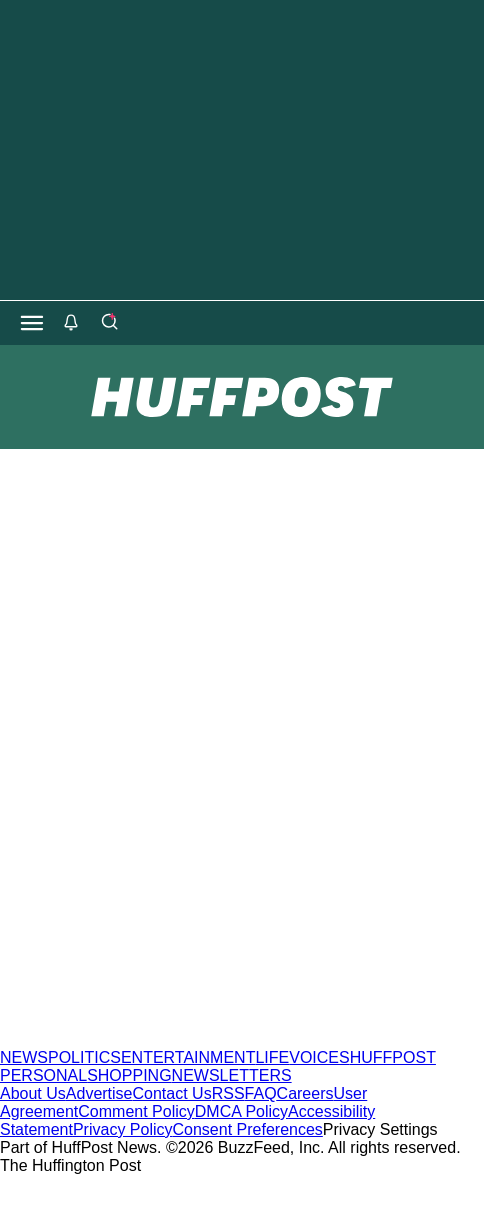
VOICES (319, 1057)
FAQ (261, 1093)
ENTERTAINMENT (188, 1057)
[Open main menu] (32, 323)
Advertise (99, 1093)
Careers (305, 1093)
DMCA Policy (241, 1111)
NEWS (24, 1057)
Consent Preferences (248, 1129)
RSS (228, 1093)
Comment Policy (136, 1111)
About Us (33, 1093)
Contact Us (172, 1093)
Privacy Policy (123, 1129)
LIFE (272, 1057)
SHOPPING (129, 1075)
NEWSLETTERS (232, 1075)
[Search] (109, 323)
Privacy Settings (380, 1129)
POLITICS (84, 1057)
